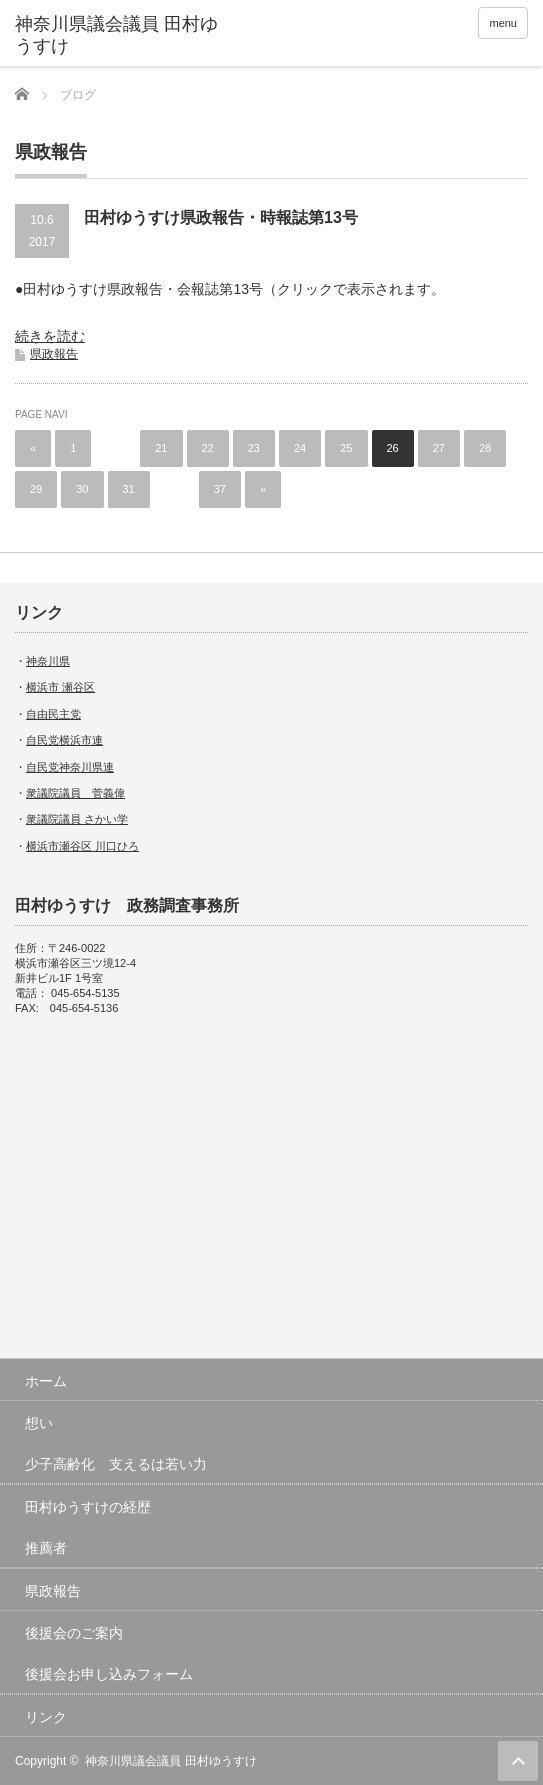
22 (208, 448)
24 (300, 448)
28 (485, 448)
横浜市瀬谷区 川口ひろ (82, 846)
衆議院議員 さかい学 (77, 819)
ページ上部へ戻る (518, 1761)
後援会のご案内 (74, 1633)
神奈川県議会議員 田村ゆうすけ (116, 35)
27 (439, 448)
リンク (46, 1717)
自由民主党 (53, 714)
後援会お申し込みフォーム (109, 1674)
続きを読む (50, 336)
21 (161, 448)
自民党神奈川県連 (70, 767)
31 (129, 489)
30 (82, 489)
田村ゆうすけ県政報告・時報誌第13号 (221, 217)
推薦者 (46, 1548)
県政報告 (54, 354)
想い (39, 1423)
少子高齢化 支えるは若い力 (116, 1464)
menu (503, 23)
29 (36, 489)
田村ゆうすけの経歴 (88, 1507)
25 (346, 448)
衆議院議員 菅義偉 (75, 793)
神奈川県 (48, 661)
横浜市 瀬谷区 (60, 687)
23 (254, 448)
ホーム (46, 1381)
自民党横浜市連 (64, 740)
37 (220, 489)
